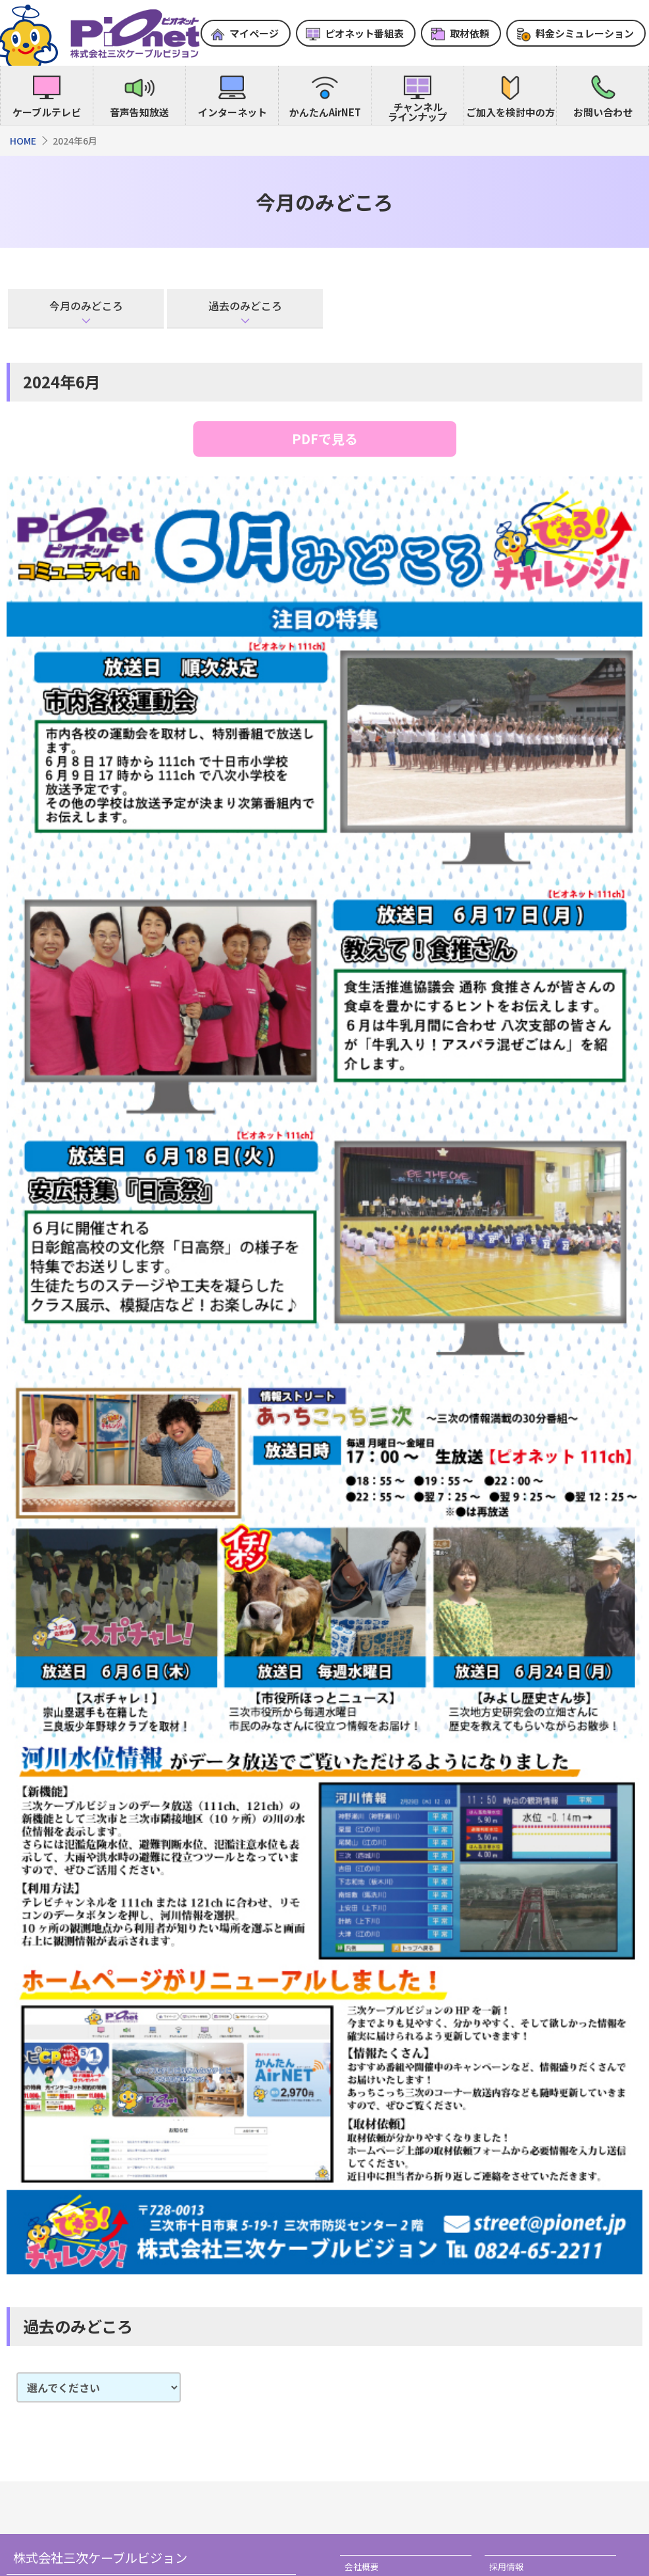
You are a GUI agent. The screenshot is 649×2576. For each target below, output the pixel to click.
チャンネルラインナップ (417, 112)
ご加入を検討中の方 (510, 112)
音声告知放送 (139, 112)
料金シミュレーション (584, 33)
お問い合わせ (603, 112)
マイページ (254, 33)
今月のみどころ (86, 305)
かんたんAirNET (325, 112)
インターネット (232, 112)
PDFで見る (325, 438)
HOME (23, 140)
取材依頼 (469, 33)
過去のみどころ (245, 305)
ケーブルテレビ (46, 112)
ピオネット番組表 (364, 33)
